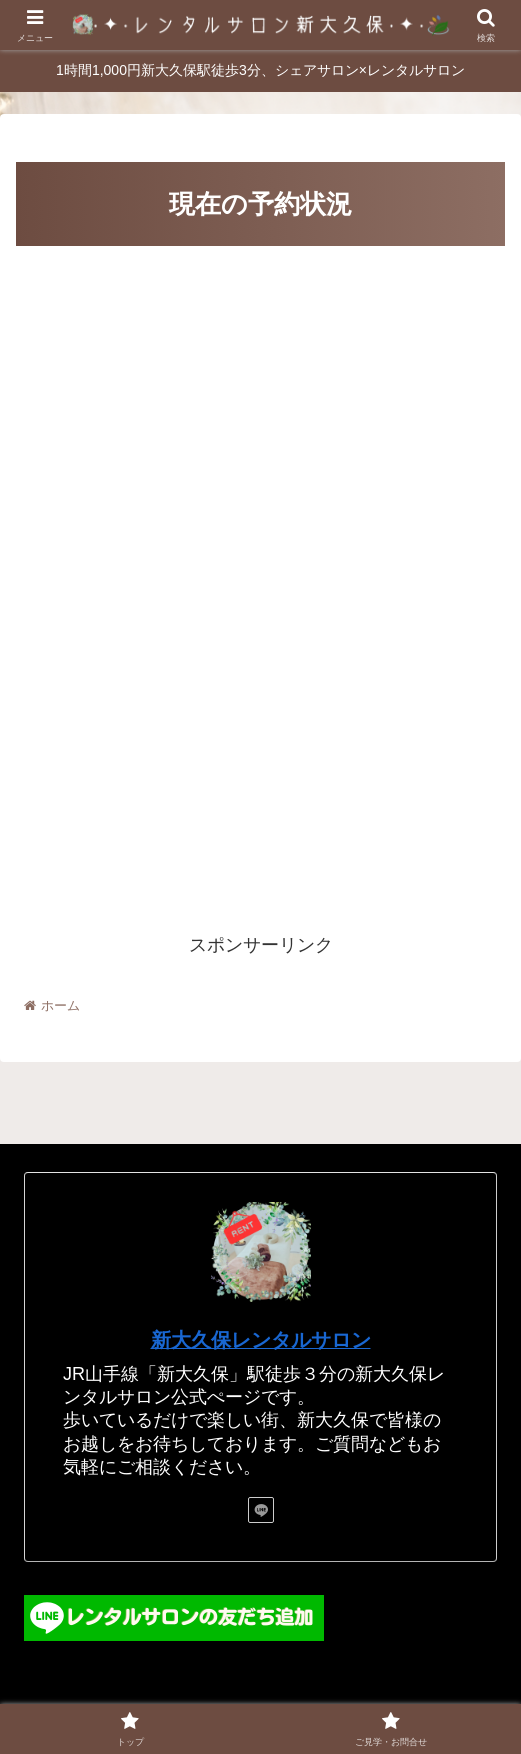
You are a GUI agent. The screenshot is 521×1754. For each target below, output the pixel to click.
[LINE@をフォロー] (261, 1510)
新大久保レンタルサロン (261, 1340)
